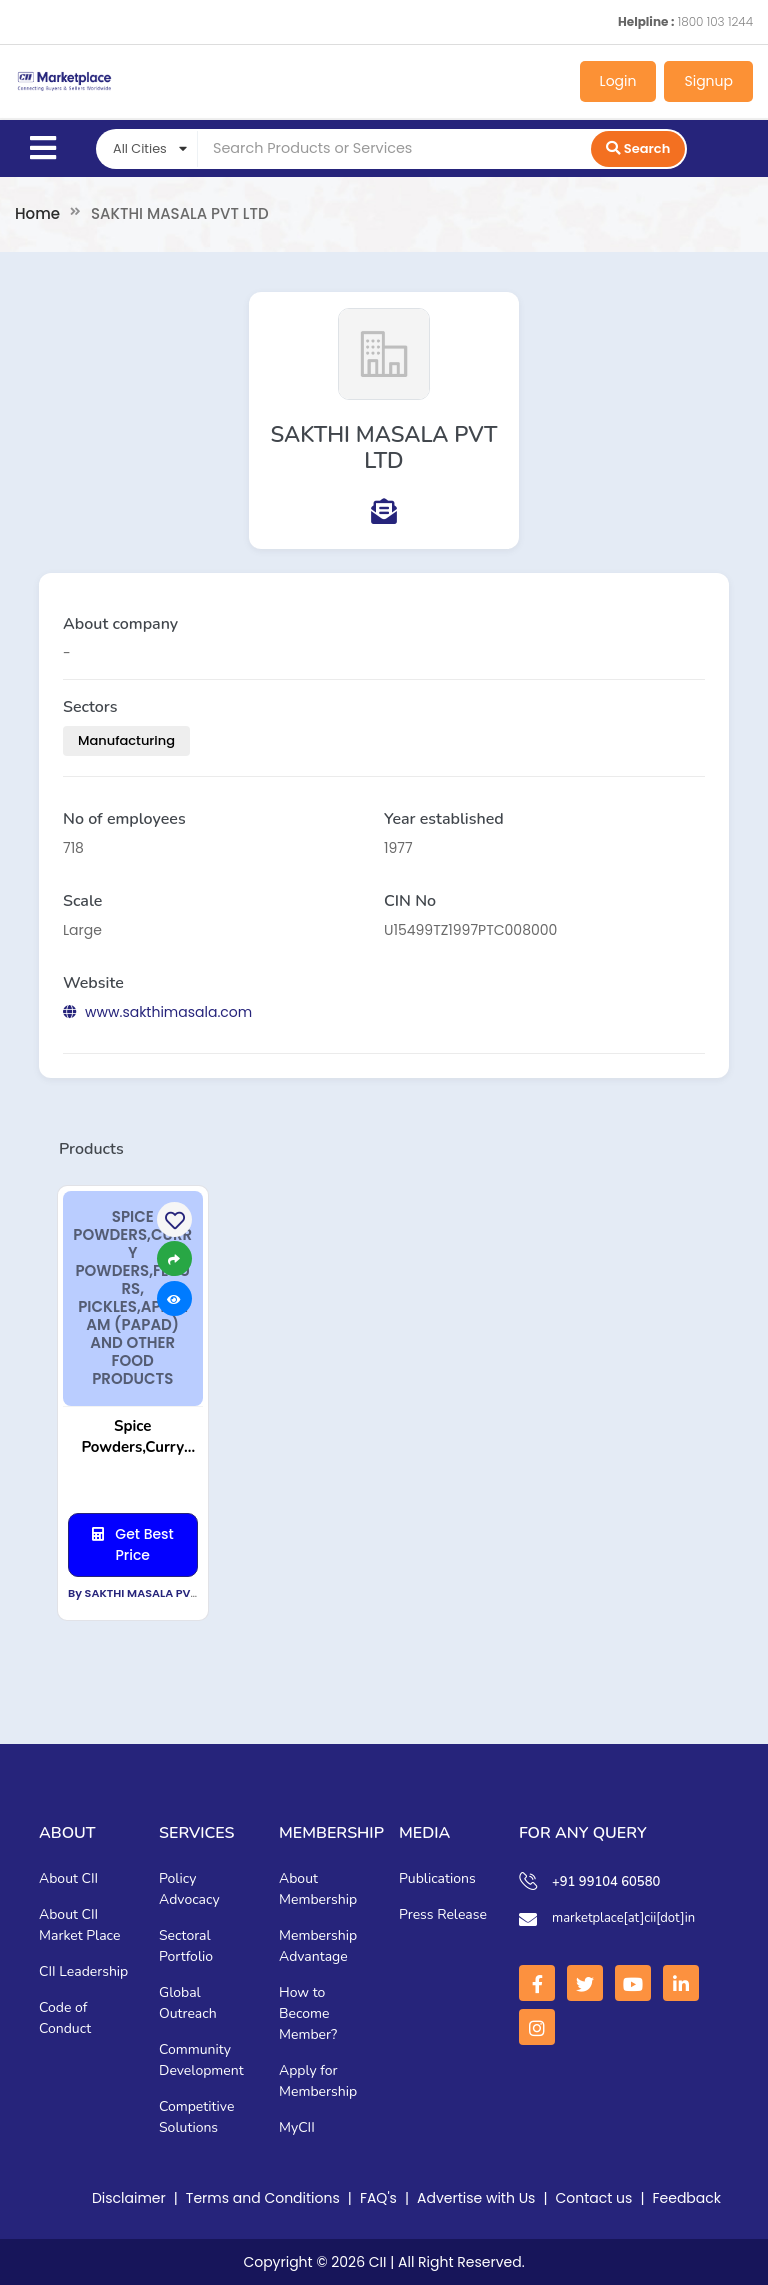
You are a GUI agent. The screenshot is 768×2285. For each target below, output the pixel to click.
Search (638, 148)
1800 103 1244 (715, 21)
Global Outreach (188, 2003)
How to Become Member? (308, 2013)
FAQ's (378, 2198)
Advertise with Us (476, 2198)
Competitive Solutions (196, 2117)
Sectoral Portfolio (186, 1946)
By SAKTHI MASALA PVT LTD (143, 1593)
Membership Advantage (318, 1946)
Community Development (201, 2060)
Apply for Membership (318, 2081)
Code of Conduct (65, 2018)
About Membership (318, 1889)
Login (618, 81)
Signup (708, 81)
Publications (437, 1878)
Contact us (594, 2198)
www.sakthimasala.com (157, 1012)
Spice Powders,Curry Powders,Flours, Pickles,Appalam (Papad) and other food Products (133, 1437)
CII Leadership (83, 1971)
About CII (68, 1878)
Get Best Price (133, 1544)
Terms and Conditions (263, 2198)
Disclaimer (129, 2198)
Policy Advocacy (189, 1889)
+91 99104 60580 (606, 1882)
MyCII (297, 2127)
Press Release (443, 1914)
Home (37, 213)
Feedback (686, 2198)
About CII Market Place (79, 1925)
